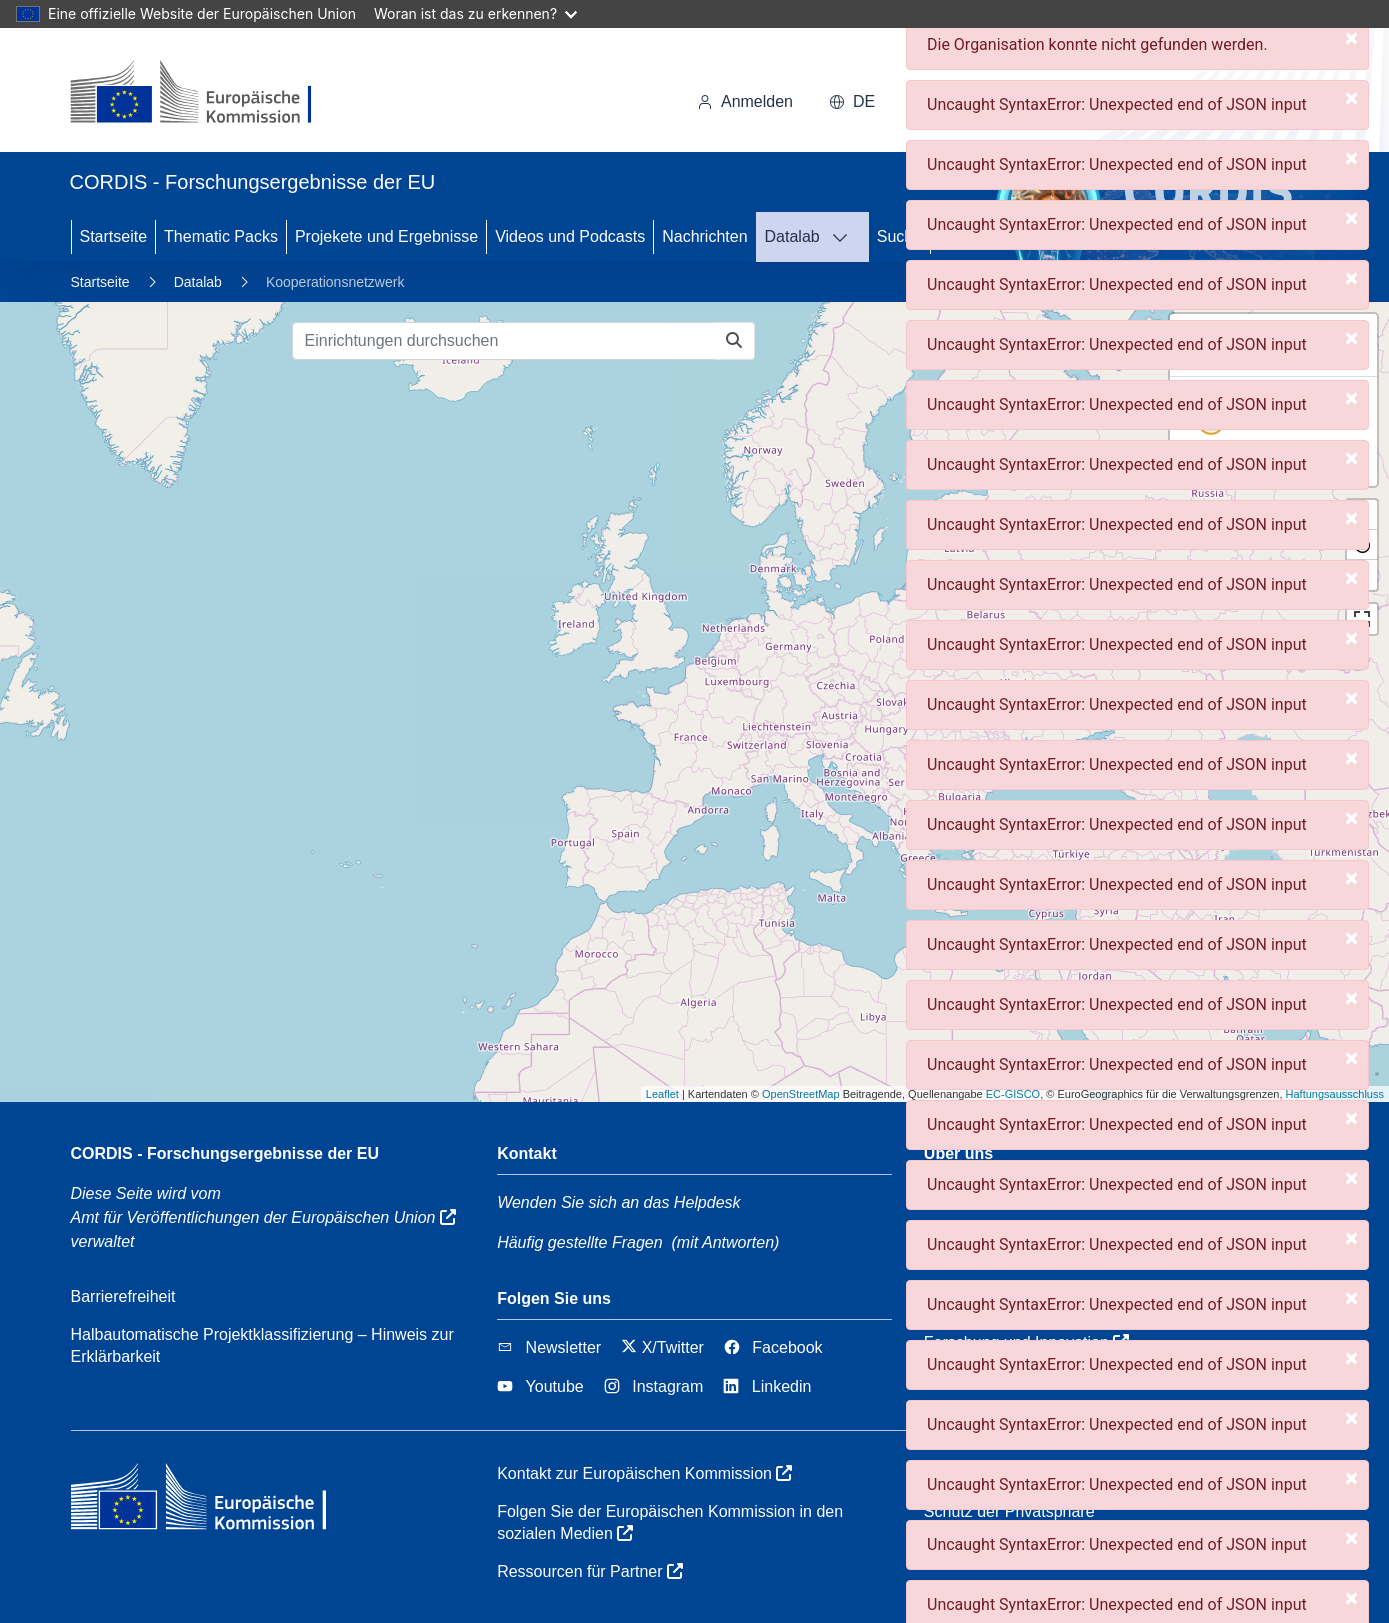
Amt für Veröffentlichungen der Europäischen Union (263, 1217)
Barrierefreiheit (123, 1296)
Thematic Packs (221, 236)
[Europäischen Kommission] (207, 94)
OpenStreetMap (801, 1094)
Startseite (114, 236)
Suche (899, 236)
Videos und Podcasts (570, 236)
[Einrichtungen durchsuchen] (503, 341)
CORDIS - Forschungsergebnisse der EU (225, 1153)
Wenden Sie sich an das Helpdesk (618, 1202)
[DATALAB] (846, 237)
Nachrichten (704, 236)
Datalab (792, 236)
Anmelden (745, 101)
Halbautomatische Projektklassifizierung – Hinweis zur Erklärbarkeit (262, 1345)
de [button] (852, 101)
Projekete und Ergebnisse (386, 236)
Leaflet (662, 1094)
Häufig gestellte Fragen (579, 1242)
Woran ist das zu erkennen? (475, 13)
